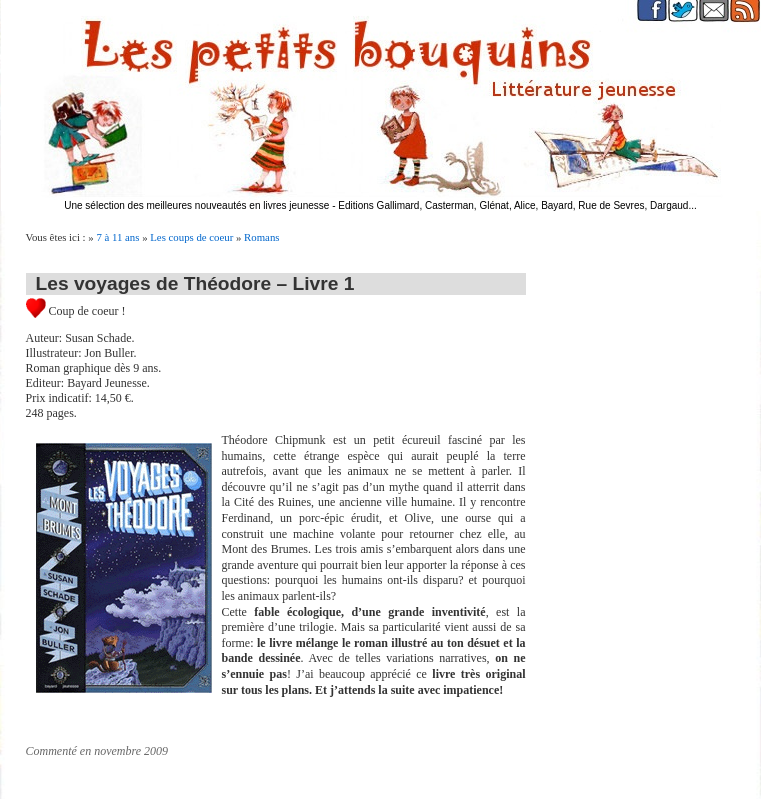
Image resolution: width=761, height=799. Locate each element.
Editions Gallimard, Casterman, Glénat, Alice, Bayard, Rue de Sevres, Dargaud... (517, 205)
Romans (261, 237)
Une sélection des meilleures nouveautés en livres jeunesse (196, 205)
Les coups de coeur (191, 237)
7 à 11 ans (117, 237)
